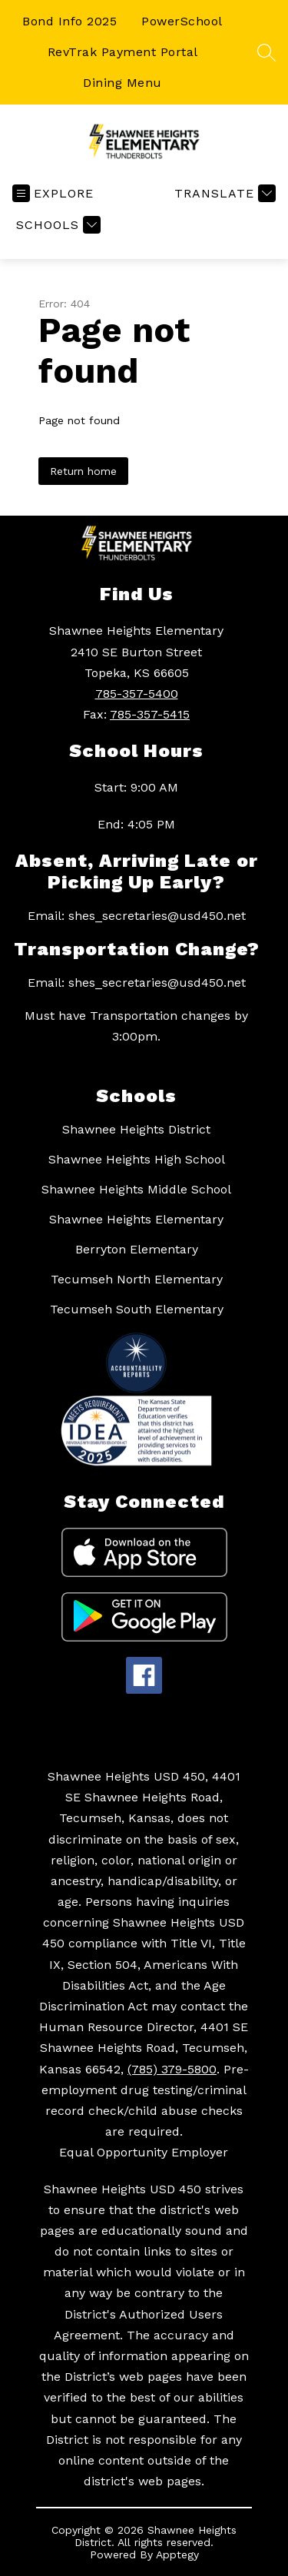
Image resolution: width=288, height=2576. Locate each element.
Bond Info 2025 (69, 21)
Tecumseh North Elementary (137, 1279)
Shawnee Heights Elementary (136, 1219)
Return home (83, 471)
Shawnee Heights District (136, 1129)
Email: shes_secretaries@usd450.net (137, 915)
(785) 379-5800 (172, 2069)
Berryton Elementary (136, 1249)
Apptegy (177, 2554)
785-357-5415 (150, 714)
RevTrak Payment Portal (123, 52)
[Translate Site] (223, 193)
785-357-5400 (136, 693)
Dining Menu (122, 82)
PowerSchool (182, 21)
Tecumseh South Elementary (136, 1309)
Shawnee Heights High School (136, 1159)
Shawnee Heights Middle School (136, 1189)
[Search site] (266, 52)
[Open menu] (53, 193)
